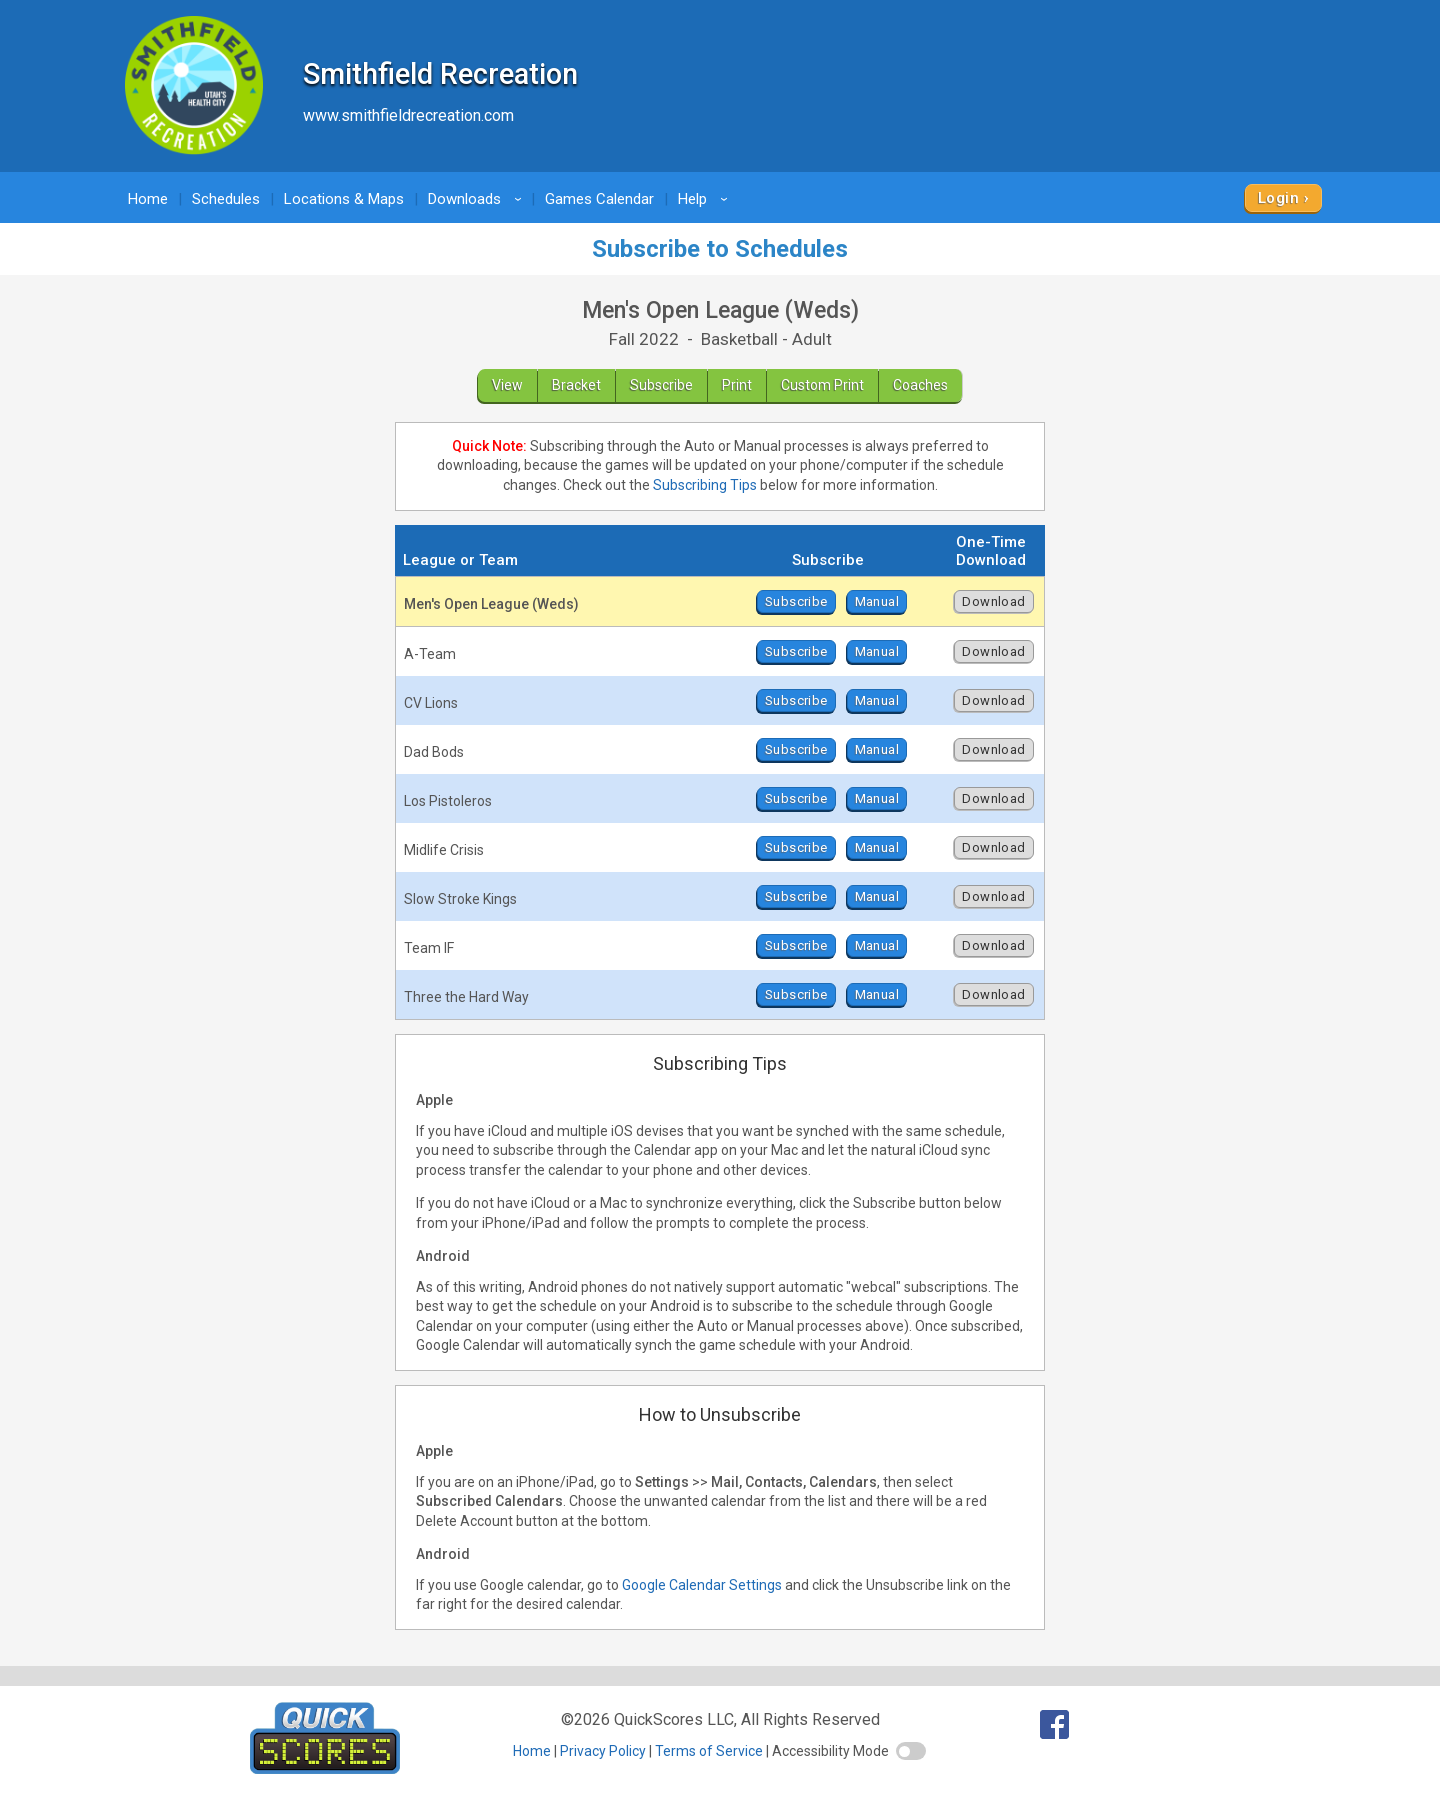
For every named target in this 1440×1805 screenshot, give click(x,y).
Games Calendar (599, 199)
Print (737, 385)
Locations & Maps (344, 199)
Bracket (576, 385)
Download (993, 601)
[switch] (911, 1751)
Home (148, 199)
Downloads (478, 199)
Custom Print (822, 385)
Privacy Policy (603, 1751)
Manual (877, 601)
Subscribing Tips (705, 485)
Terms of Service (709, 1751)
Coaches (920, 385)
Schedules (226, 199)
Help (706, 199)
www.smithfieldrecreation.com (408, 115)
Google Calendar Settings (702, 1585)
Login (1278, 198)
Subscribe (661, 385)
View (507, 385)
